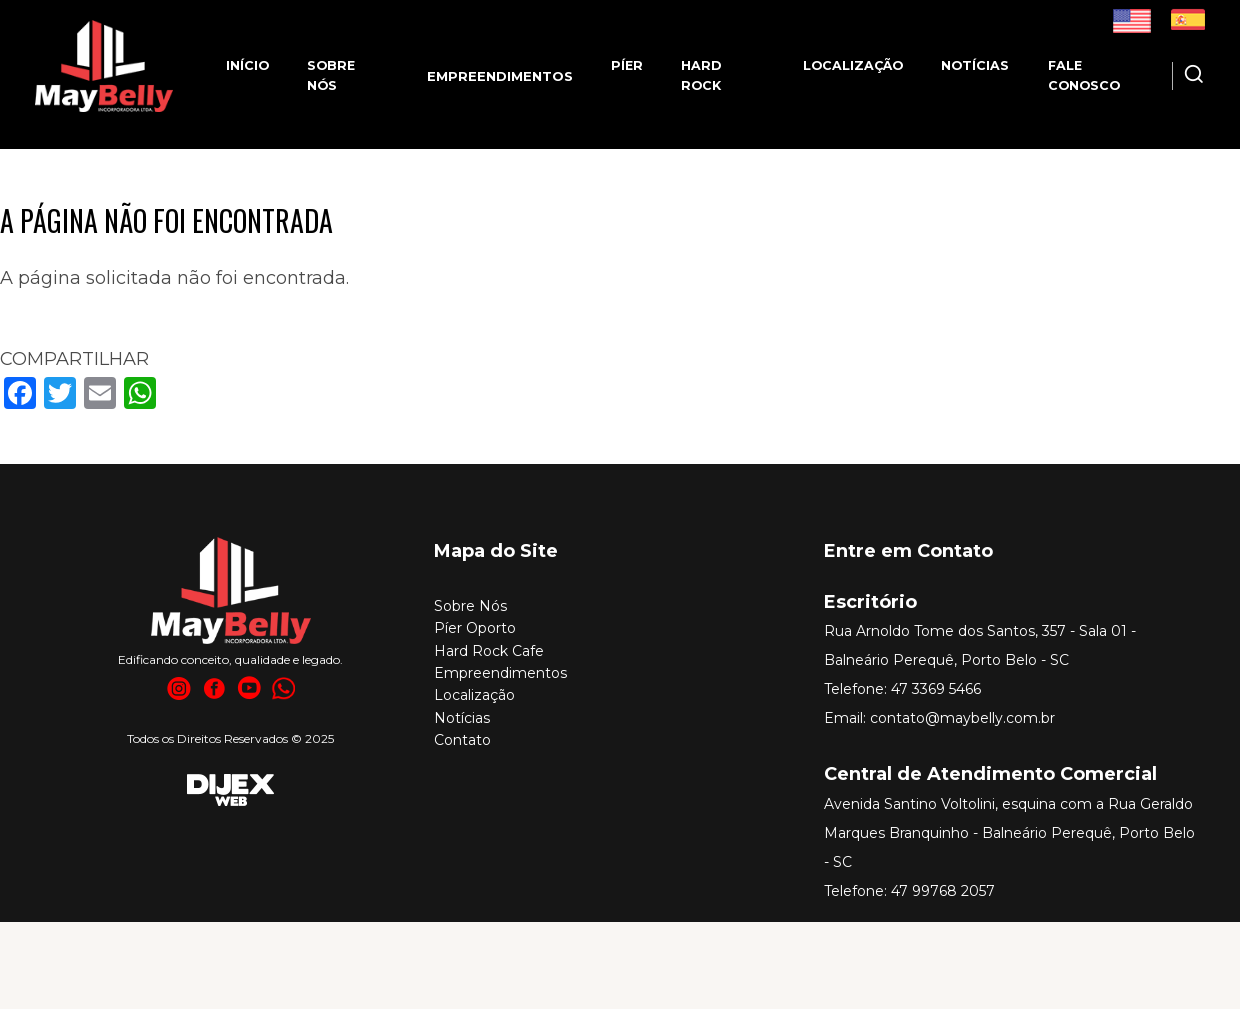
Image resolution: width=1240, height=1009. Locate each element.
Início (247, 65)
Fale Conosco (1084, 75)
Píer (627, 65)
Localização (853, 65)
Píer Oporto (475, 628)
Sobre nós (331, 75)
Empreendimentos (500, 673)
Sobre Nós (470, 606)
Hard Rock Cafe (489, 651)
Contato (462, 740)
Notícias (975, 65)
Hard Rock (701, 75)
